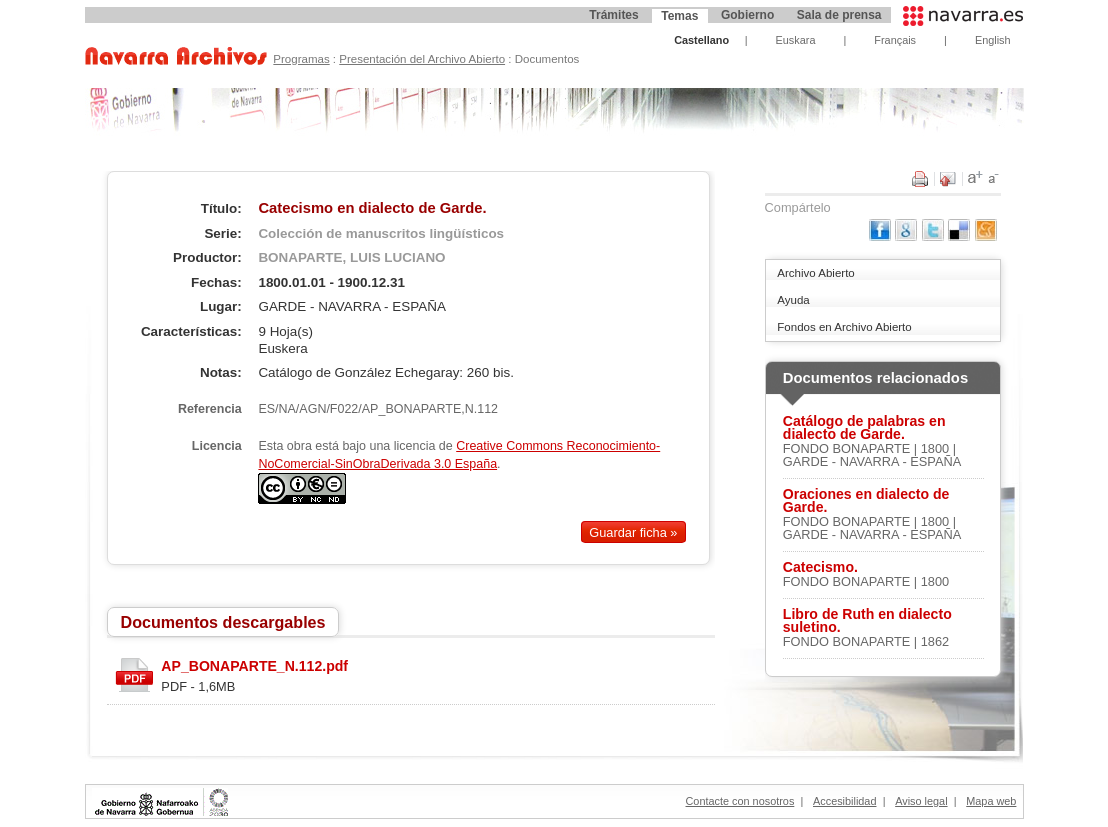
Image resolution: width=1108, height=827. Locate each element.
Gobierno (747, 15)
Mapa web (991, 801)
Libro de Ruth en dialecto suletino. (867, 621)
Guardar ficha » (633, 532)
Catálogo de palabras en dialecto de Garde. (864, 428)
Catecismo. (820, 567)
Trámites (613, 15)
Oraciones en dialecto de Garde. (866, 501)
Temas (679, 16)
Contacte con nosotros (740, 801)
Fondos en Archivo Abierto (844, 327)
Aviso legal (921, 801)
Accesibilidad (844, 801)
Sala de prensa (839, 15)
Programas (301, 59)
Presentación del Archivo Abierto (422, 59)
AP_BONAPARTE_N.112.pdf (254, 666)
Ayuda (793, 300)
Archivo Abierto (815, 273)
